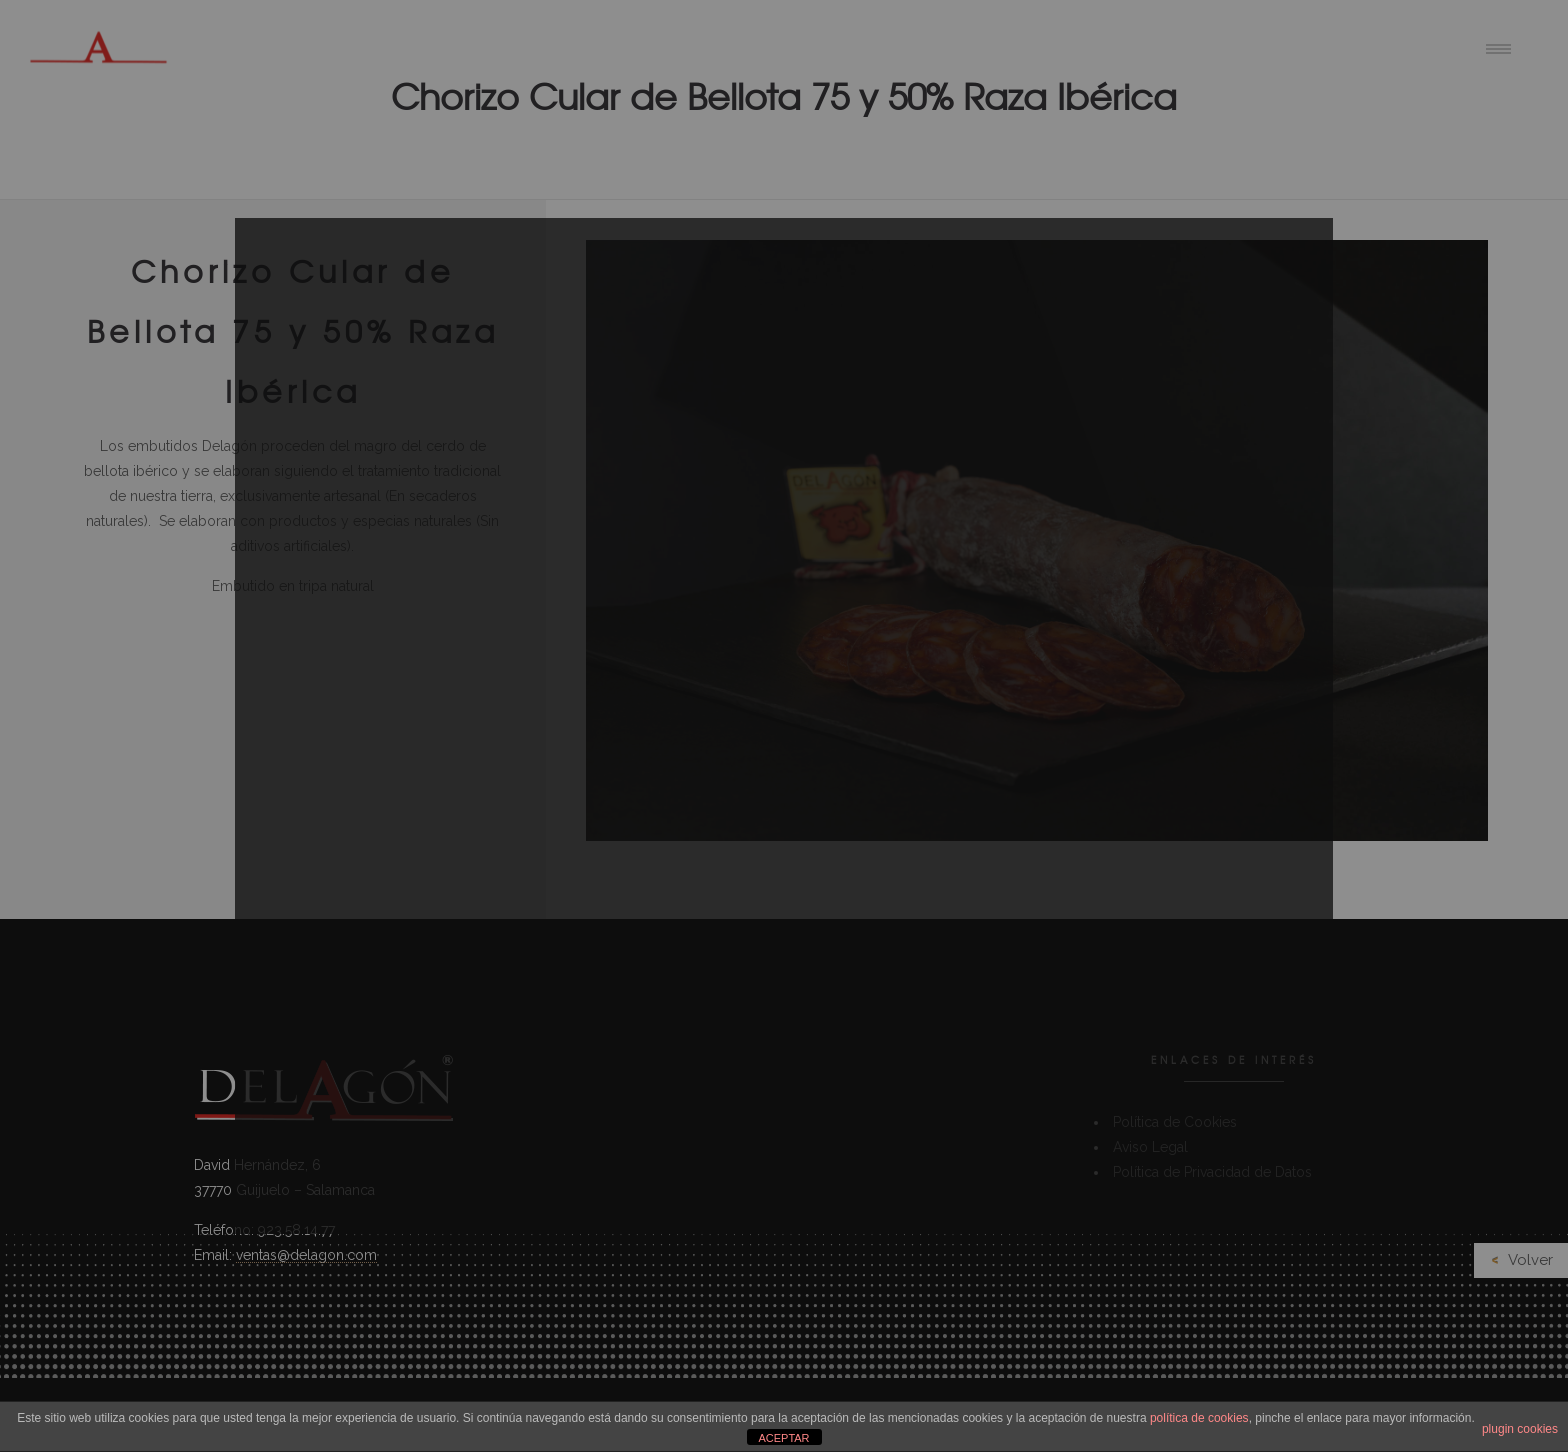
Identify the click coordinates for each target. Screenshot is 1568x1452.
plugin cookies (1520, 1429)
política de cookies (1199, 1418)
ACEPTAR (783, 1438)
